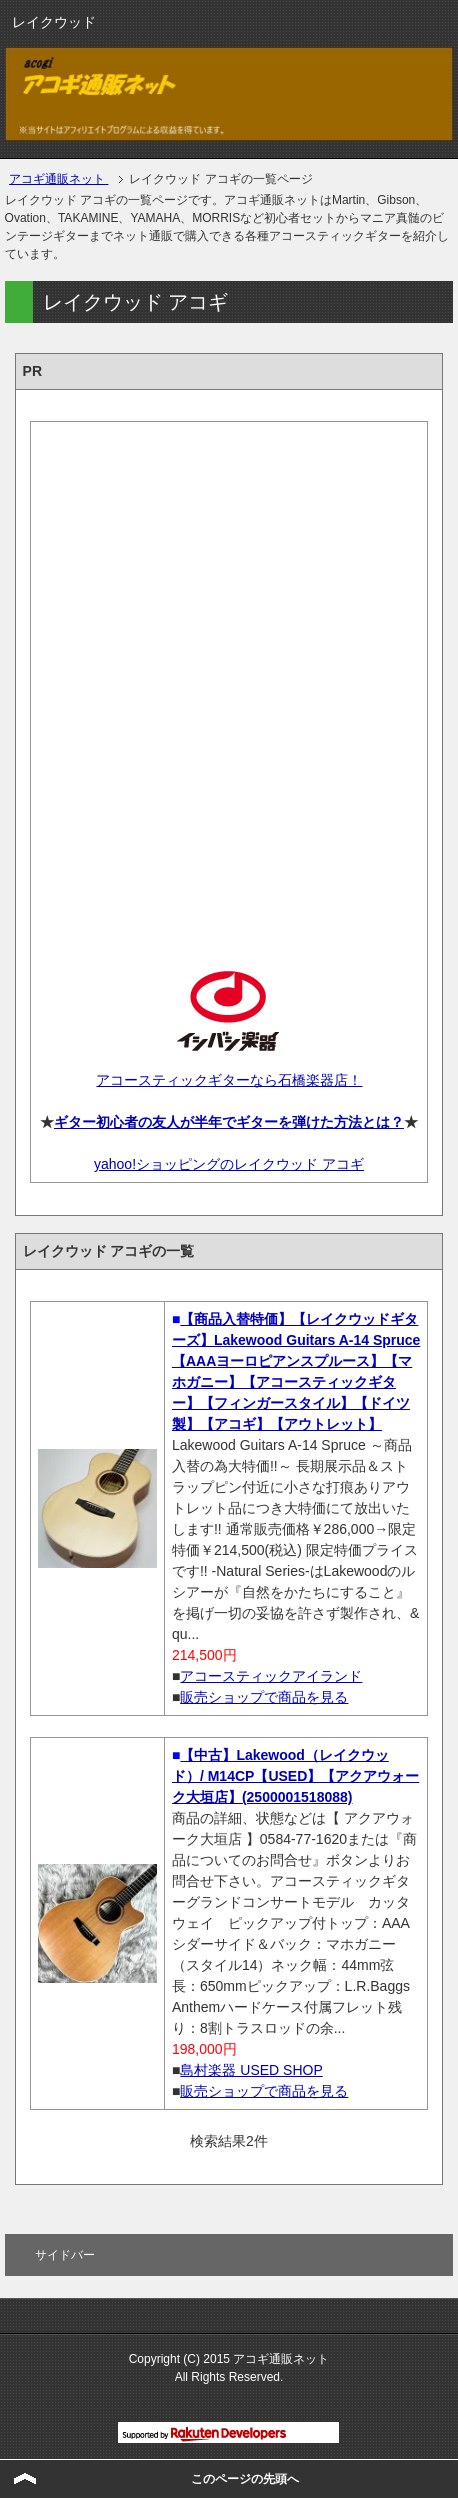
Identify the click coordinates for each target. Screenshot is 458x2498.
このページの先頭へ (245, 2479)
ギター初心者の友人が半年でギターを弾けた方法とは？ (229, 1122)
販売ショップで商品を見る (264, 1697)
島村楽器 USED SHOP (251, 2070)
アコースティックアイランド (271, 1676)
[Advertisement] (229, 679)
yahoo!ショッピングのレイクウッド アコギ (229, 1164)
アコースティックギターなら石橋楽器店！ (228, 1080)
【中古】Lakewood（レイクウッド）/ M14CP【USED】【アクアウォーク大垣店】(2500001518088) (295, 1776)
